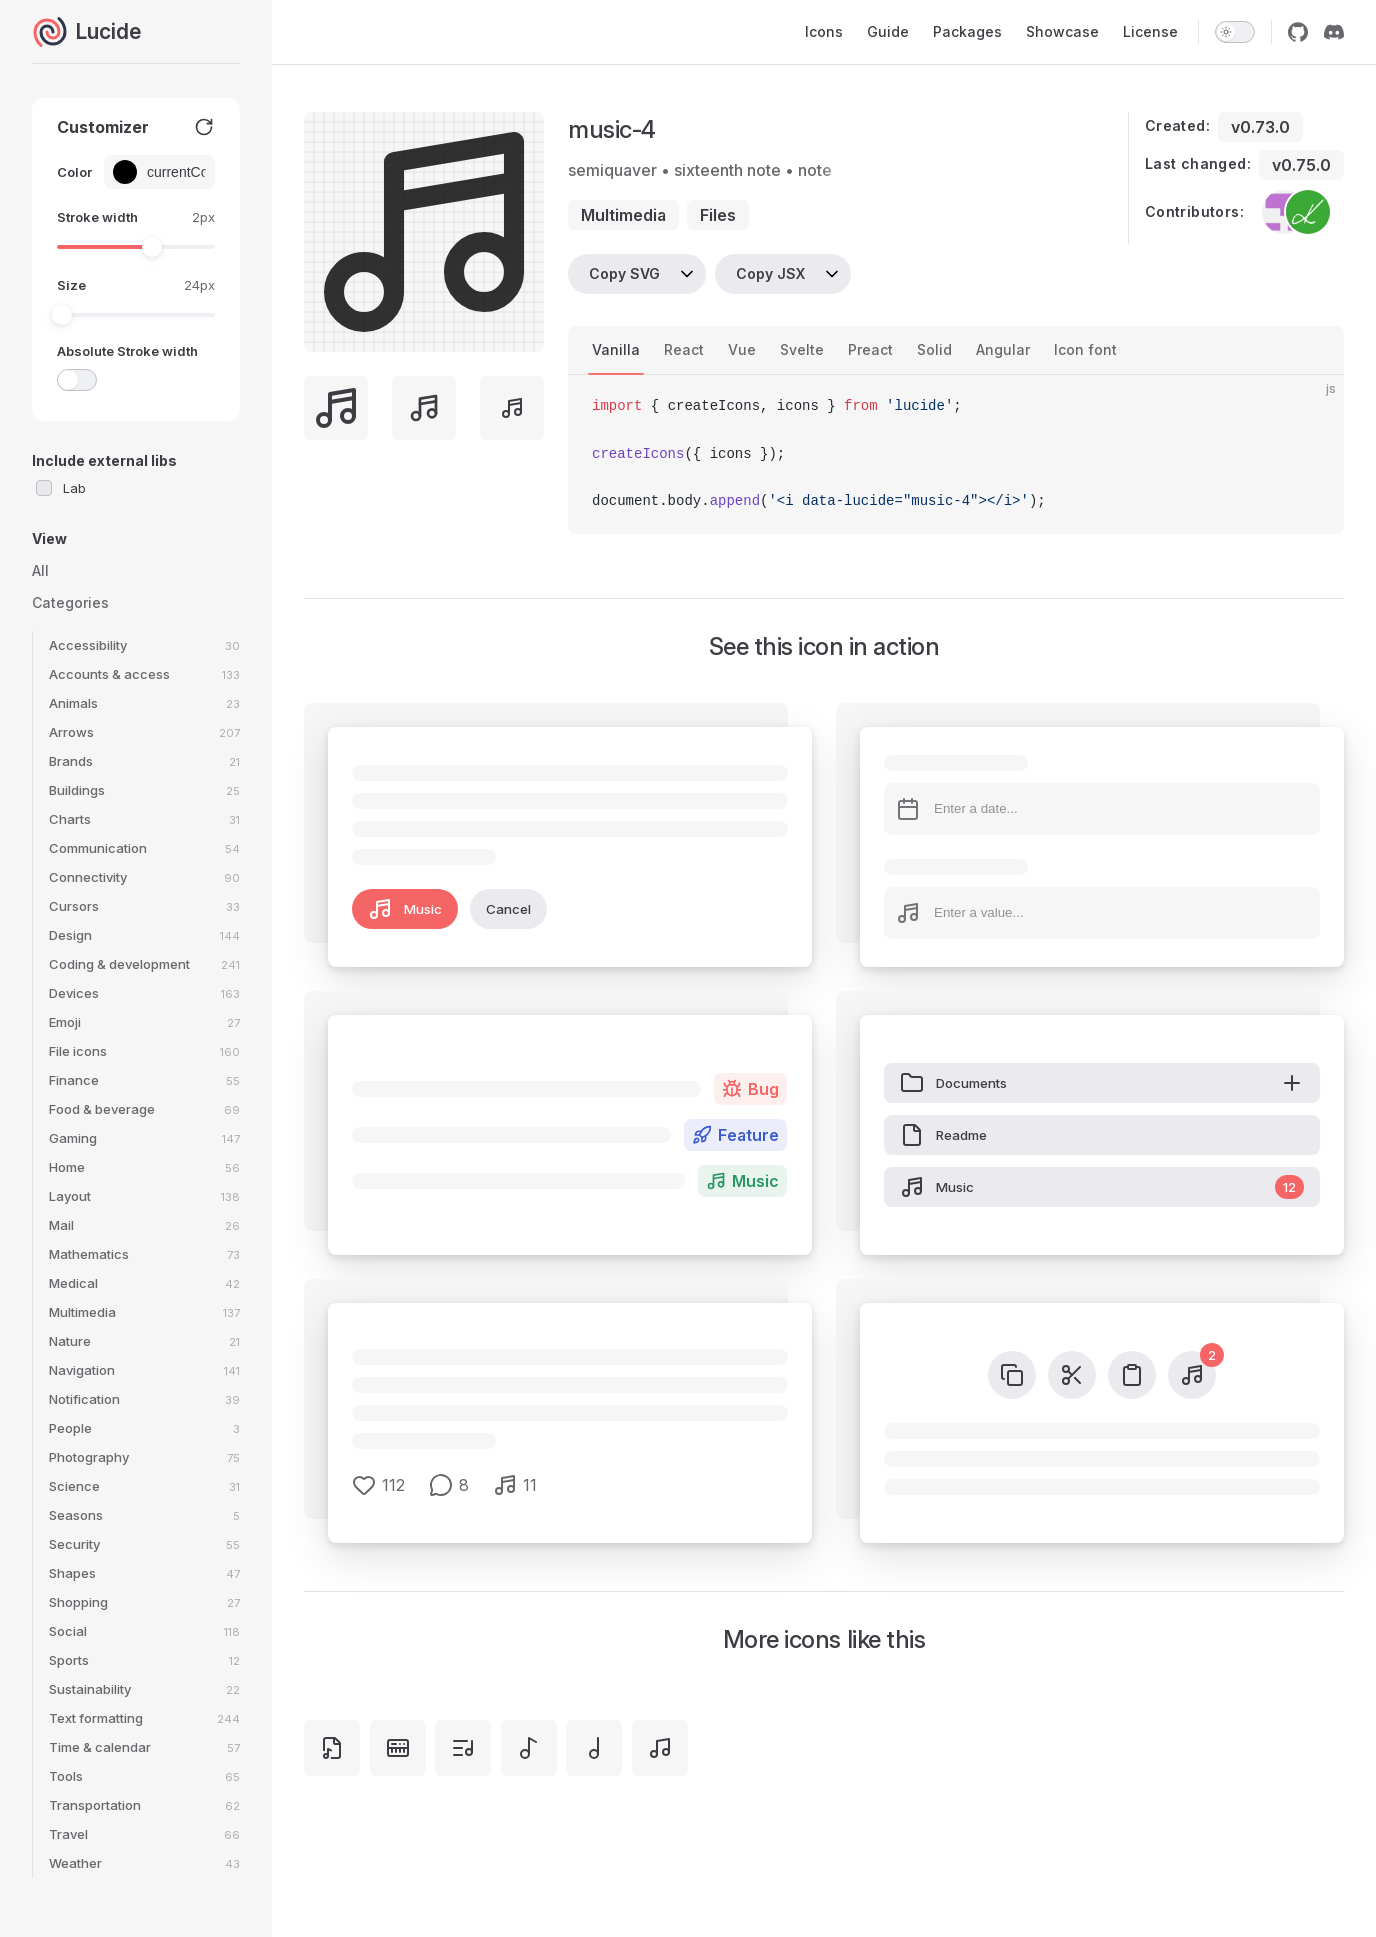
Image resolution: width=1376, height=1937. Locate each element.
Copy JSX (770, 273)
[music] (660, 1748)
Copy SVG (624, 273)
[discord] (1334, 32)
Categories (70, 602)
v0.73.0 (1260, 127)
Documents (1102, 1083)
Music (405, 909)
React (684, 349)
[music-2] (529, 1748)
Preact (870, 349)
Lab (74, 488)
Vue (742, 349)
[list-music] (463, 1748)
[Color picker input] (172, 172)
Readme (943, 1135)
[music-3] (594, 1748)
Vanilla (616, 349)
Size (71, 285)
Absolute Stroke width (127, 351)
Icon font (1085, 349)
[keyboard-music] (398, 1748)
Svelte (802, 349)
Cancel (508, 909)
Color (74, 172)
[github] (1298, 32)
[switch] (1235, 32)
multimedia (623, 215)
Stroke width (97, 217)
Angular (1003, 349)
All (40, 570)
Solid (934, 349)
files (718, 215)
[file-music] (332, 1748)
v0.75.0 (1301, 165)
